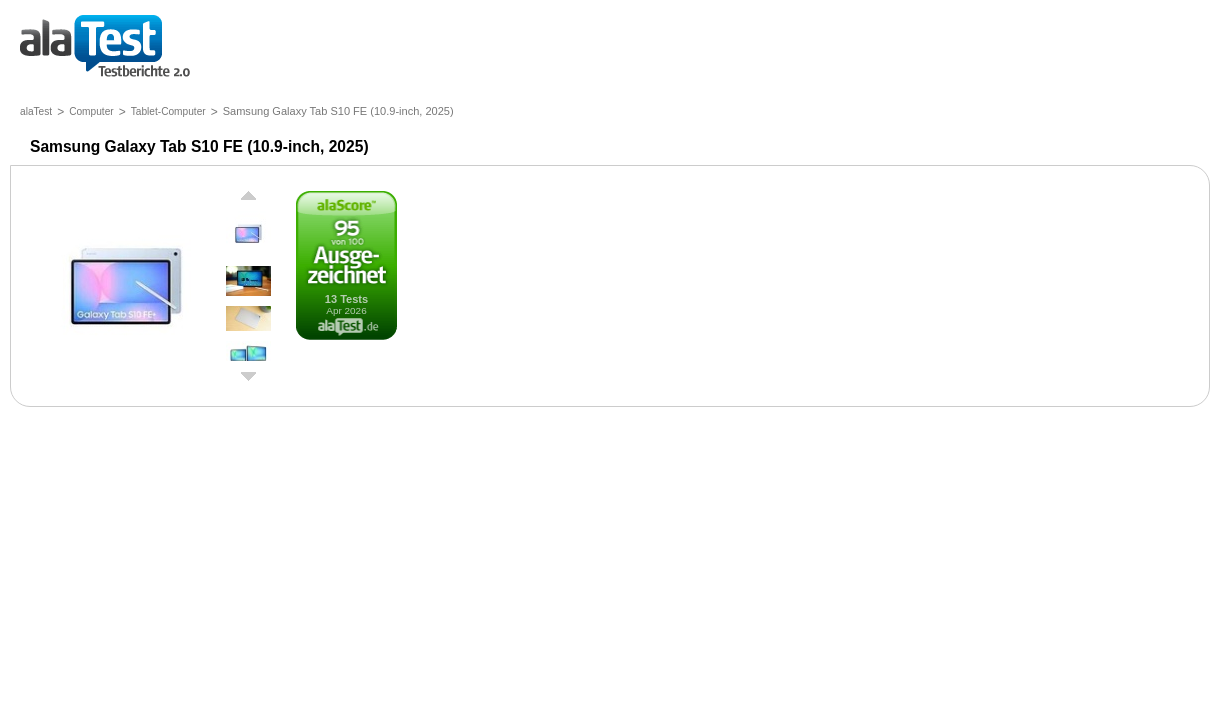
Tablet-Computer (168, 111)
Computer (91, 111)
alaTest (36, 111)
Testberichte (105, 47)
